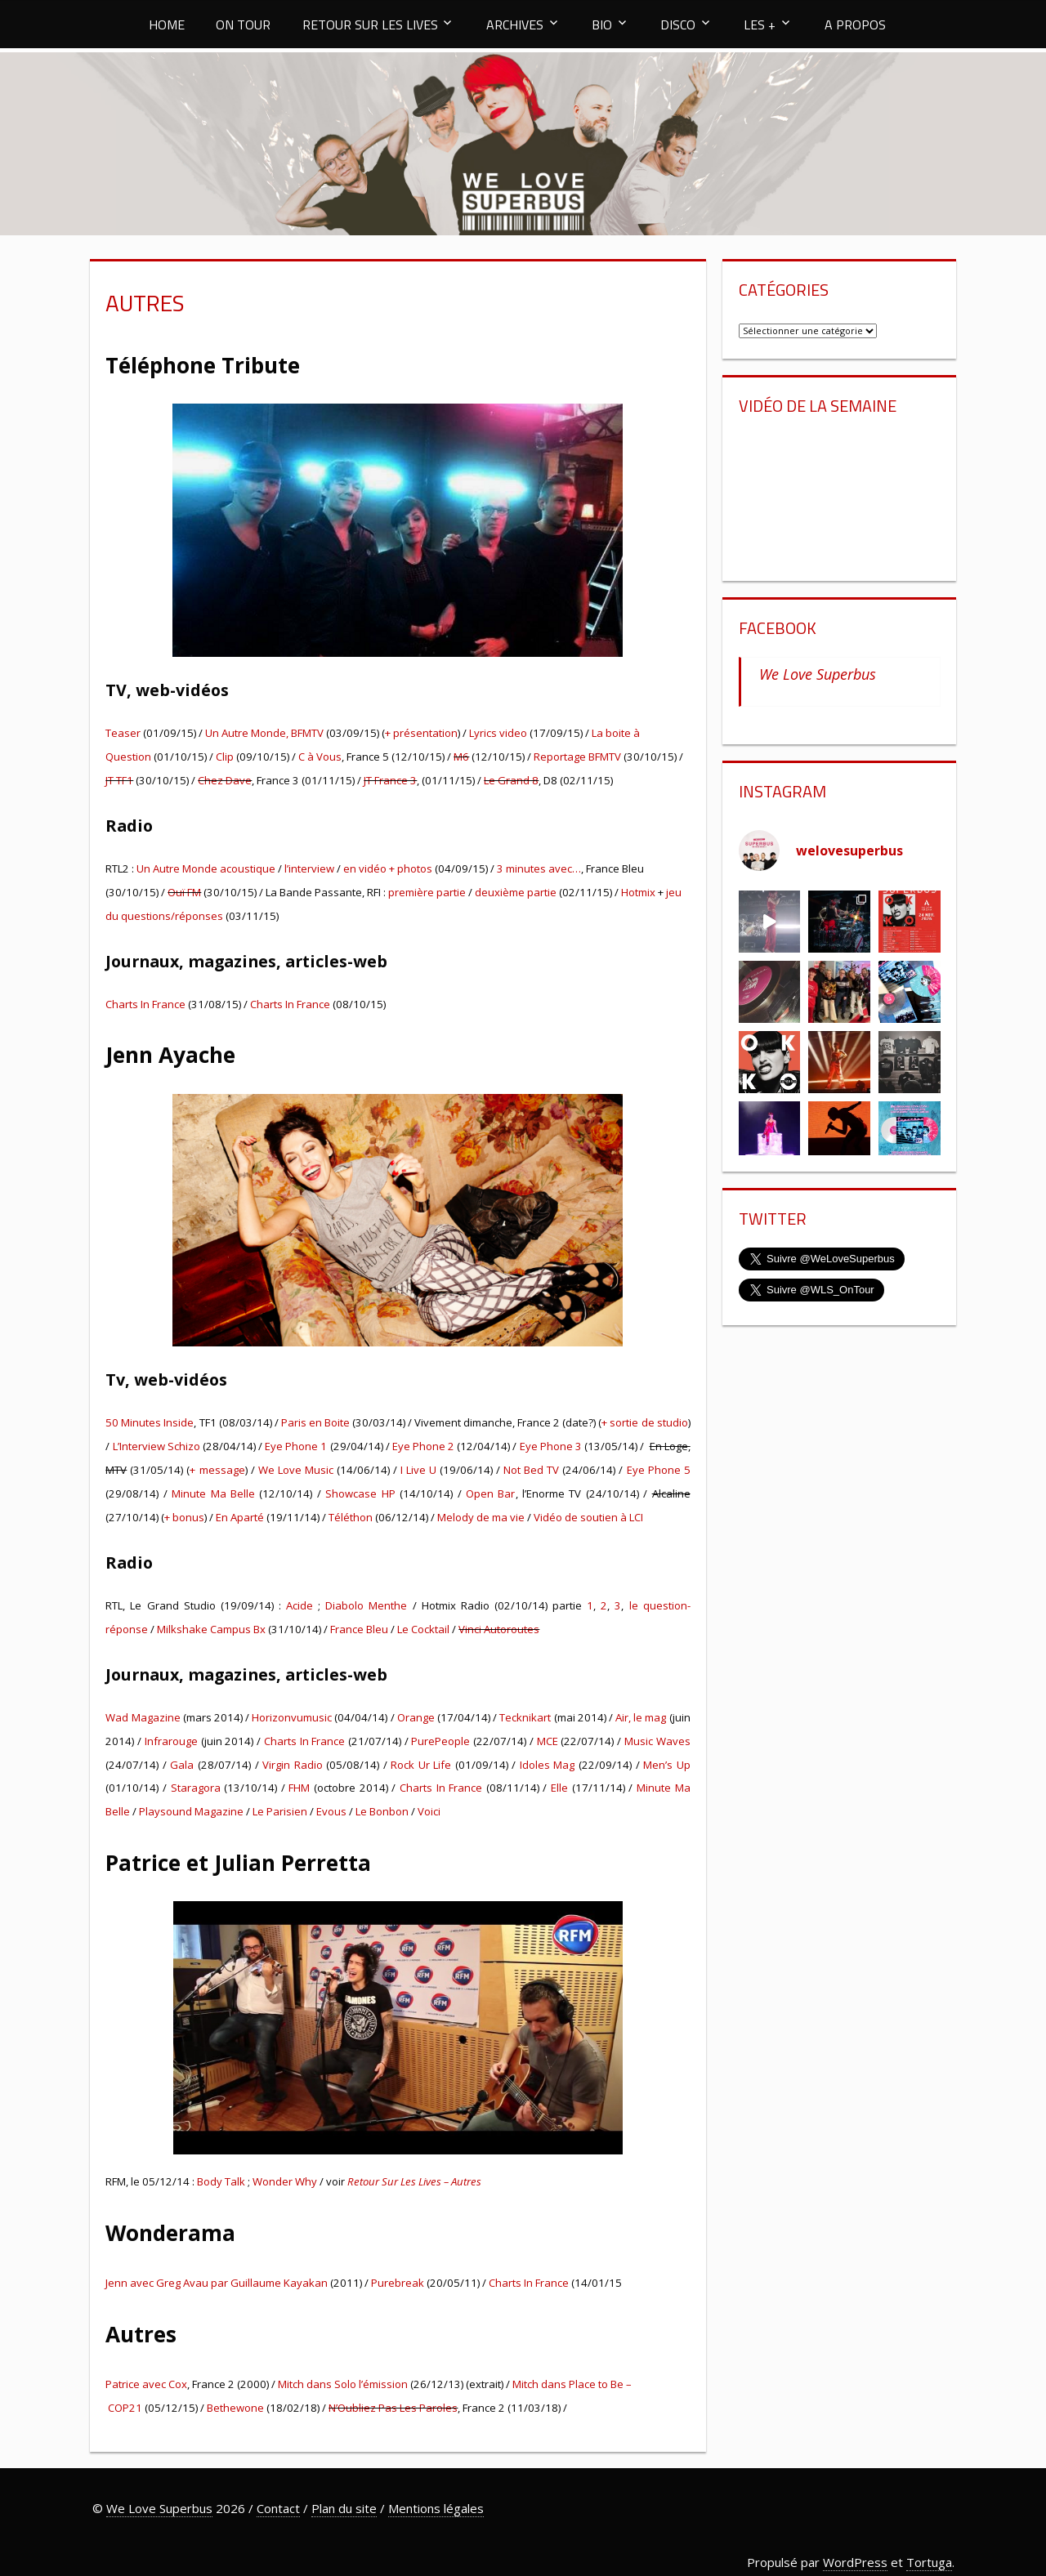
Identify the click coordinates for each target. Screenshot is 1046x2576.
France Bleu (359, 1629)
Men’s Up (667, 1764)
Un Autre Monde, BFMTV (264, 732)
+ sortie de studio (644, 1422)
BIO (602, 24)
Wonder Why (285, 2181)
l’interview (308, 868)
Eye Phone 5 (659, 1469)
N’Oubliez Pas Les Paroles (393, 2407)
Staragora (196, 1787)
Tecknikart (525, 1717)
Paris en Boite (315, 1422)
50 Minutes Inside (149, 1422)
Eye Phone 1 (297, 1446)
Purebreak (397, 2282)
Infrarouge (171, 1741)
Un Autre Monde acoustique (205, 868)
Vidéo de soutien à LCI (588, 1517)
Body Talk (221, 2181)
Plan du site (344, 2508)
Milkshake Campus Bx (211, 1629)
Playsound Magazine (191, 1811)
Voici (429, 1811)
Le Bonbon (382, 1811)
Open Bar (490, 1493)
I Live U (418, 1469)
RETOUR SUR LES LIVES (370, 24)
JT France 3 (390, 780)
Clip (225, 756)
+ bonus (184, 1517)
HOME (167, 24)
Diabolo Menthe (366, 1605)
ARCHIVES (514, 24)
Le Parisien (280, 1811)
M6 (461, 756)
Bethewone (235, 2407)
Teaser (123, 732)
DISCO (677, 24)
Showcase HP (360, 1493)
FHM (299, 1787)
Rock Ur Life (421, 1764)
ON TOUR (243, 24)
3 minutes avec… (539, 868)
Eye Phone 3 (551, 1446)
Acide (299, 1605)
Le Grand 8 (511, 780)
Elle (559, 1787)
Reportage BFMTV (577, 756)
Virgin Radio (292, 1764)
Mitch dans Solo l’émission (343, 2384)
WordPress (855, 2562)
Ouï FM (184, 892)
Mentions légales (436, 2508)
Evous (332, 1811)
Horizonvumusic (292, 1717)
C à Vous (320, 756)
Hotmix (638, 892)
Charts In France (145, 1004)
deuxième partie (516, 892)
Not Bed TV (531, 1469)
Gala (182, 1764)
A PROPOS (855, 24)
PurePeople (440, 1741)
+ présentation (421, 732)
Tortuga (929, 2562)
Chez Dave (225, 780)
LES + (760, 24)
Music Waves (657, 1741)
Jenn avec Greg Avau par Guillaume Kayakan (216, 2282)
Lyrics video (498, 732)
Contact (278, 2508)
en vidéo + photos (387, 868)
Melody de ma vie (481, 1517)
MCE (547, 1741)
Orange (416, 1717)
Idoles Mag (547, 1764)
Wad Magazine (142, 1717)
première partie (427, 892)
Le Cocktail (423, 1629)
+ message (217, 1469)
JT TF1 (119, 780)
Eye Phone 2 (423, 1446)
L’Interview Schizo (156, 1446)
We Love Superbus (817, 674)
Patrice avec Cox (146, 2384)
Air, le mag (640, 1717)
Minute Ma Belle (213, 1493)
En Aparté (240, 1517)
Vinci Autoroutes (498, 1629)
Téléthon (351, 1517)
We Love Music (295, 1469)
